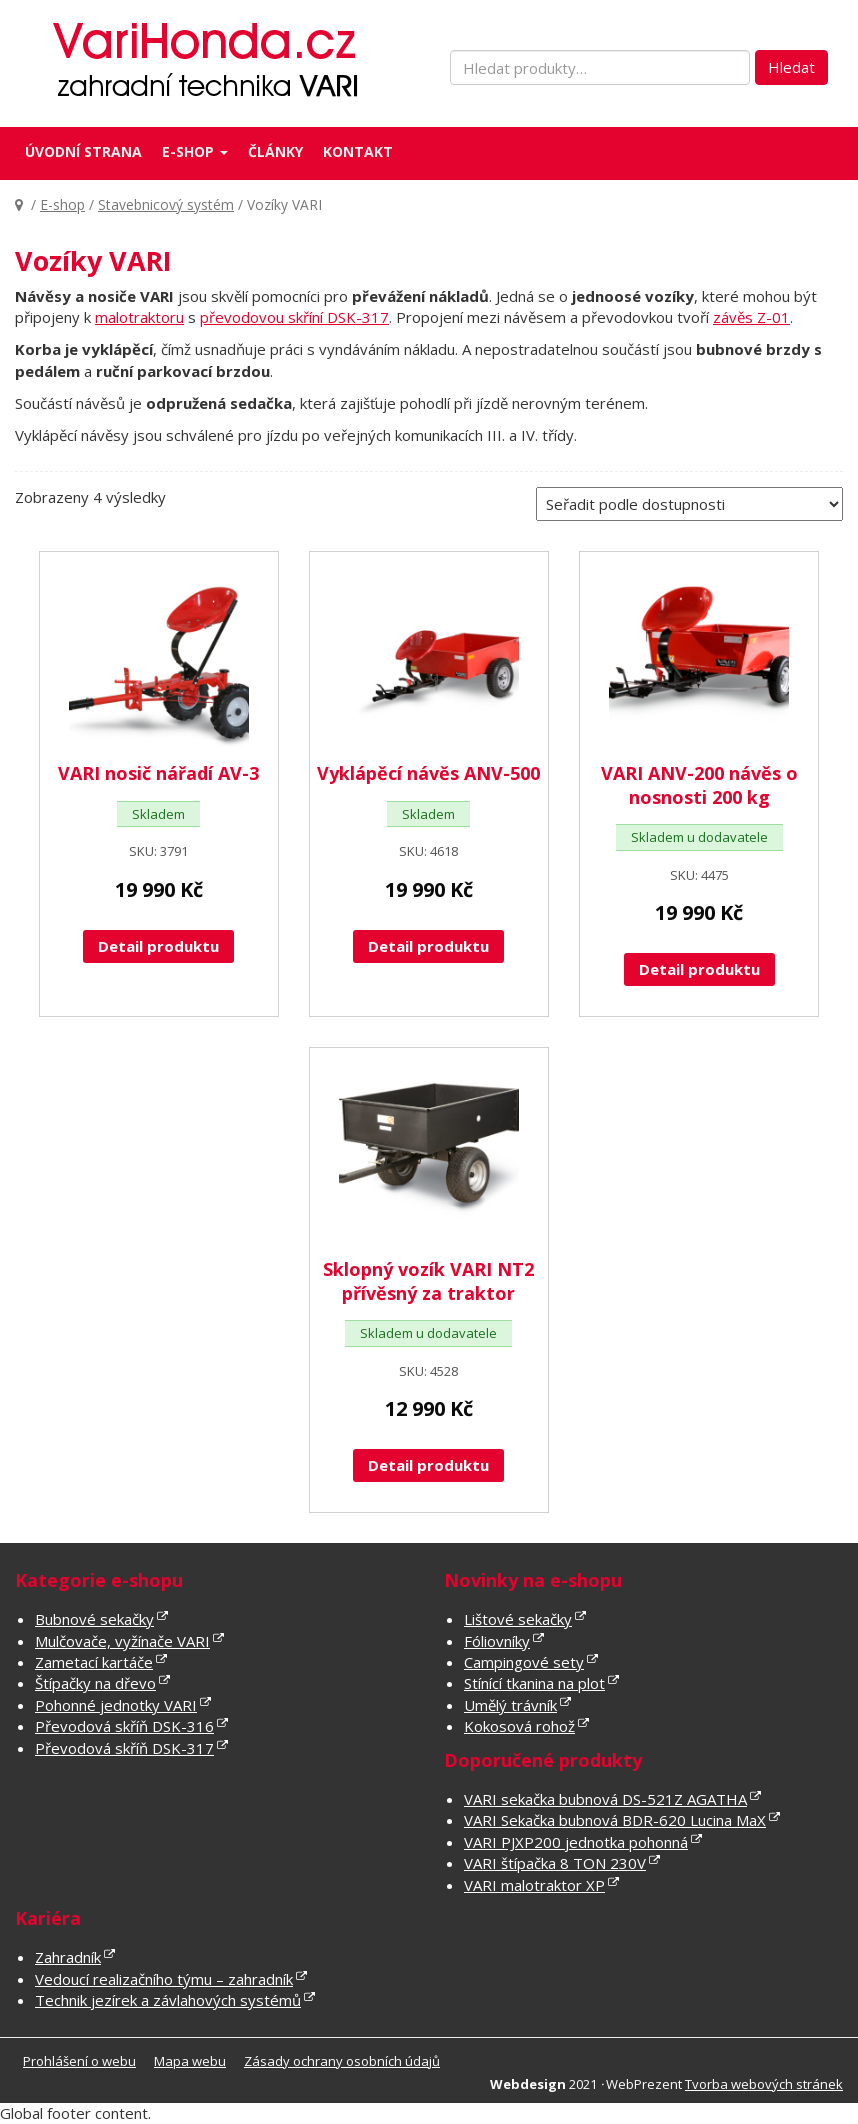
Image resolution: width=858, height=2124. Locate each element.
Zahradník (68, 1957)
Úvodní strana (83, 151)
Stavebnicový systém (166, 204)
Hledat (791, 67)
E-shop (195, 151)
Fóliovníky (497, 1641)
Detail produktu (158, 946)
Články (275, 151)
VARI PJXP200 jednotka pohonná (576, 1842)
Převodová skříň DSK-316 (124, 1726)
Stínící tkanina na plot (534, 1683)
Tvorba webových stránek (764, 2084)
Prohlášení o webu (79, 2061)
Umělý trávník (510, 1705)
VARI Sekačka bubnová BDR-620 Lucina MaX (615, 1820)
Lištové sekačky (518, 1619)
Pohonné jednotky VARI (116, 1705)
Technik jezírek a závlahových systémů (168, 2000)
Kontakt (358, 151)
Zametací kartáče (94, 1662)
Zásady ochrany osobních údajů (342, 2061)
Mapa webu (190, 2061)
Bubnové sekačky (94, 1619)
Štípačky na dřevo (95, 1683)
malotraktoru (139, 317)
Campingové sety (524, 1662)
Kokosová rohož (519, 1726)
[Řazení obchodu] (689, 504)
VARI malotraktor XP (534, 1885)
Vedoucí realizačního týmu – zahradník (164, 1979)
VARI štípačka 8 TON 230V (555, 1863)
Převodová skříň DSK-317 (124, 1748)
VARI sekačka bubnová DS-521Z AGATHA (605, 1799)
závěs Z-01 (751, 317)
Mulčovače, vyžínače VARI (122, 1641)
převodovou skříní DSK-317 (294, 317)
